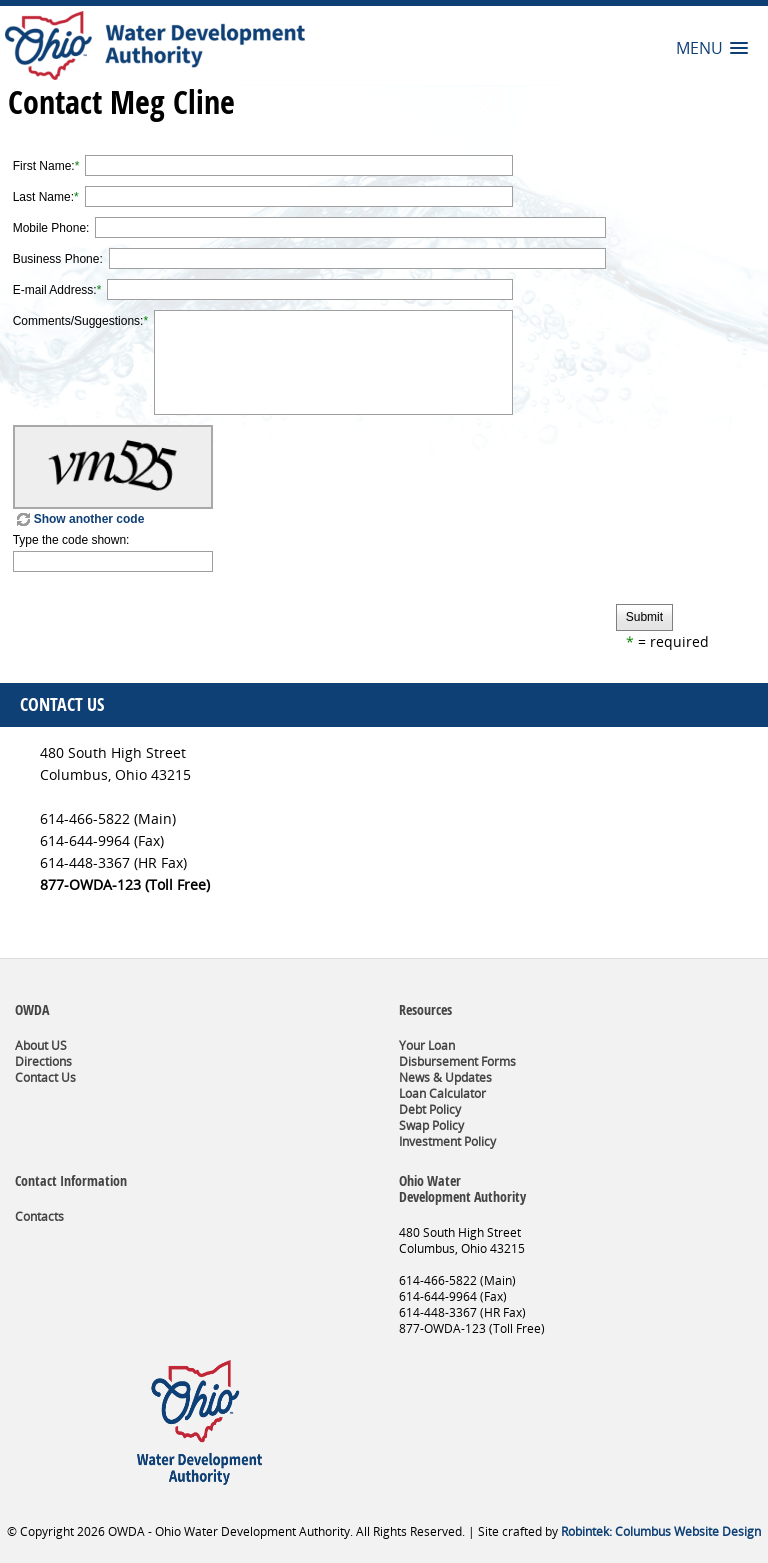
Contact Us (45, 1077)
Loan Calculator (442, 1093)
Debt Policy (430, 1109)
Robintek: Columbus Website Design (661, 1531)
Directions (43, 1061)
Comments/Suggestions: (78, 321)
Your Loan (427, 1045)
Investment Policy (447, 1141)
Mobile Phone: (51, 228)
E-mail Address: (55, 290)
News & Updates (445, 1077)
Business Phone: (58, 259)
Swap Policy (431, 1125)
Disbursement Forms (457, 1061)
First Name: (44, 166)
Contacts (39, 1216)
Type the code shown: (71, 540)
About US (41, 1045)
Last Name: (43, 197)
